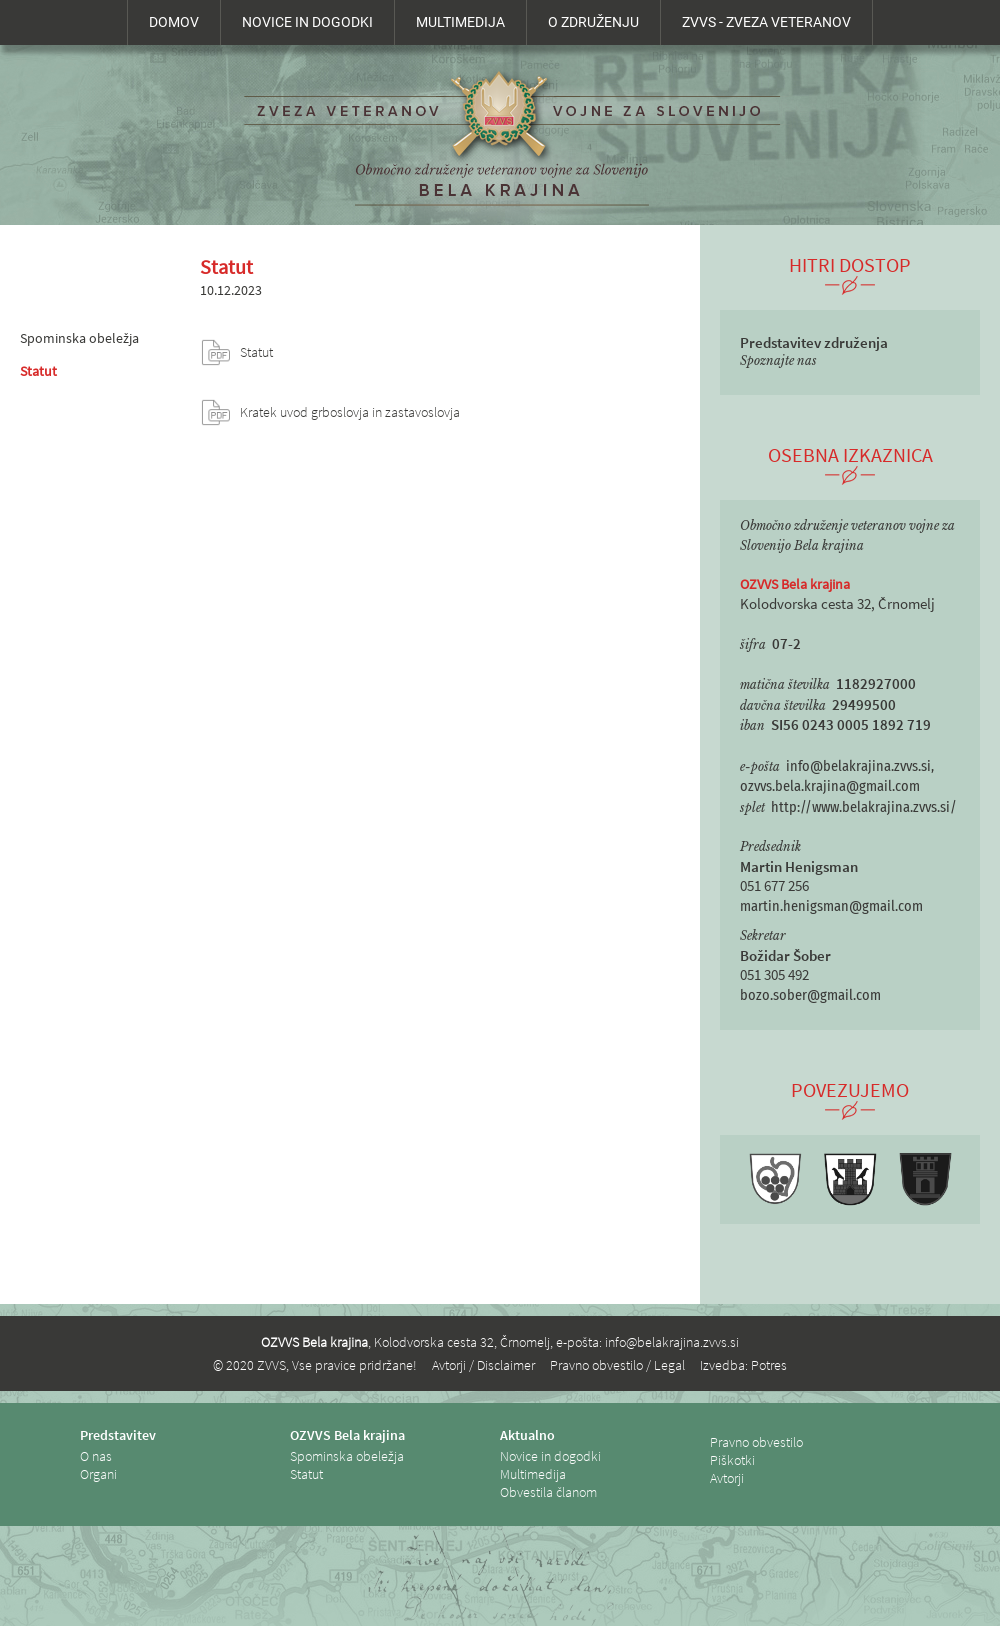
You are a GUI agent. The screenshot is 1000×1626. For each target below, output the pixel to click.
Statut (38, 371)
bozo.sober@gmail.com (810, 995)
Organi (98, 1474)
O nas (96, 1456)
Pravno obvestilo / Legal (617, 1365)
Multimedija (533, 1474)
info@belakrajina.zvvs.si (672, 1342)
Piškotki (732, 1460)
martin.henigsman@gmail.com (831, 906)
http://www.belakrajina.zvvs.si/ (864, 807)
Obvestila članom (548, 1492)
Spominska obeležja (79, 338)
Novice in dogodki (550, 1456)
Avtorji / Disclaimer (483, 1365)
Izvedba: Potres (743, 1365)
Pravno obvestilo (756, 1442)
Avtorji (727, 1478)
